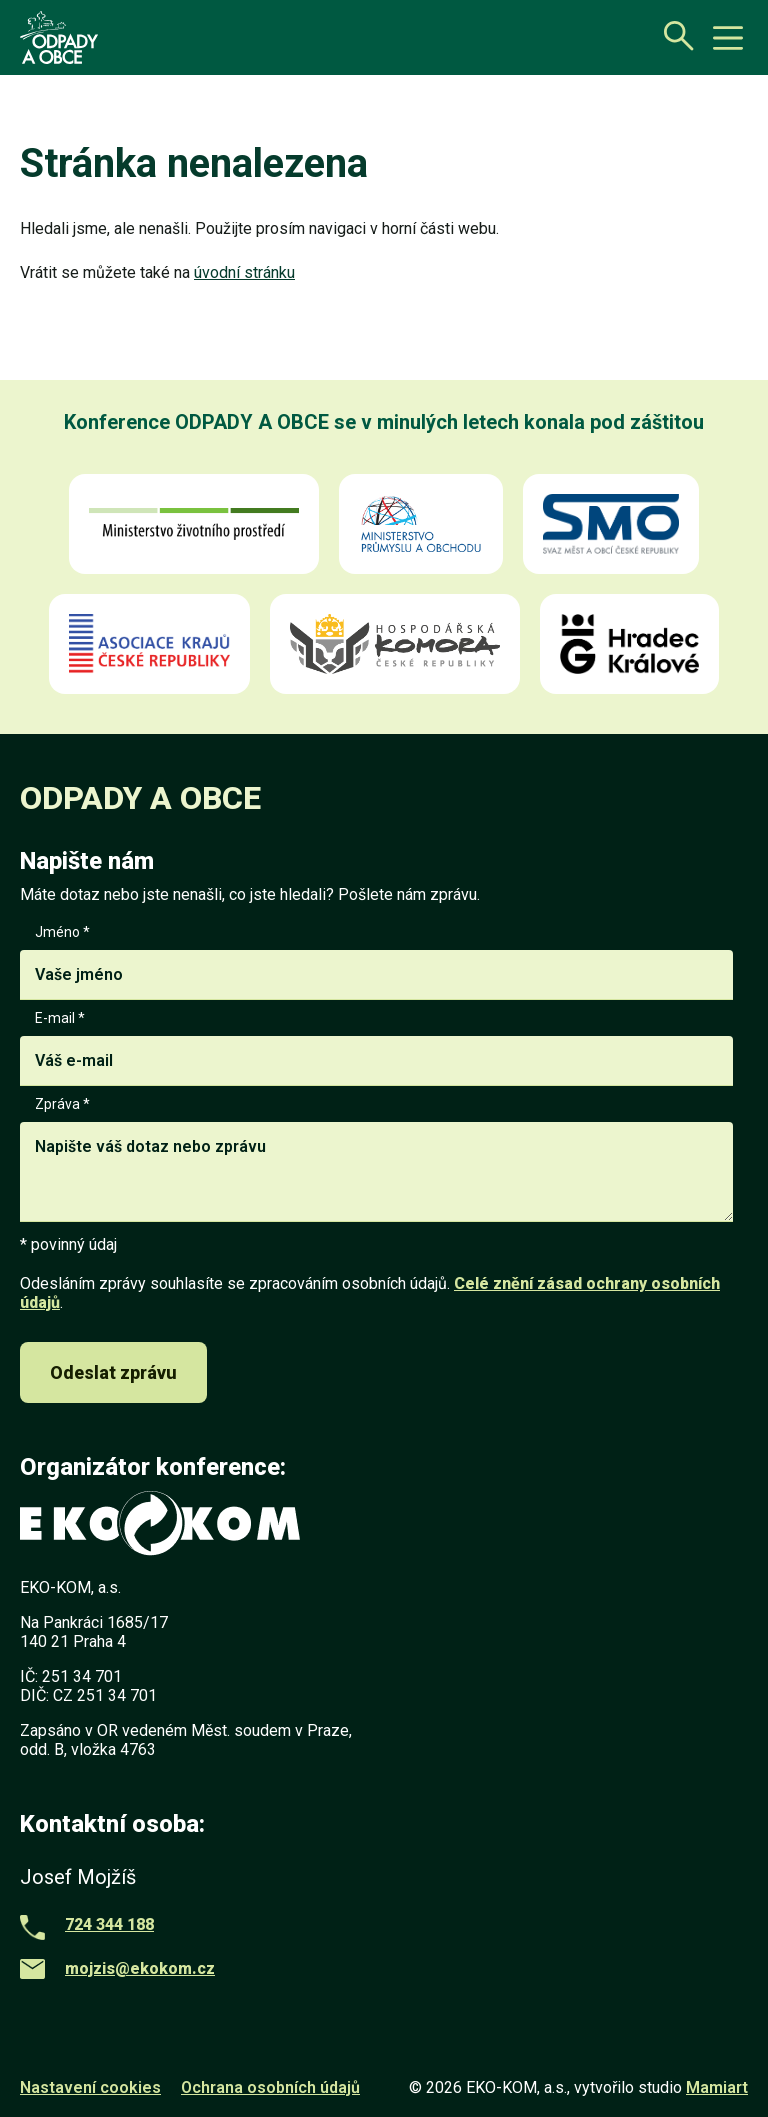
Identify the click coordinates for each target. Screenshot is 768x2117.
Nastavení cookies (90, 2087)
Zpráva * (376, 1160)
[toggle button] (728, 38)
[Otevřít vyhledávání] (673, 35)
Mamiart (717, 2087)
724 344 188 (109, 1924)
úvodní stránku (244, 272)
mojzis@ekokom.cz (140, 1968)
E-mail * (376, 1048)
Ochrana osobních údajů (270, 2087)
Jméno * (376, 962)
